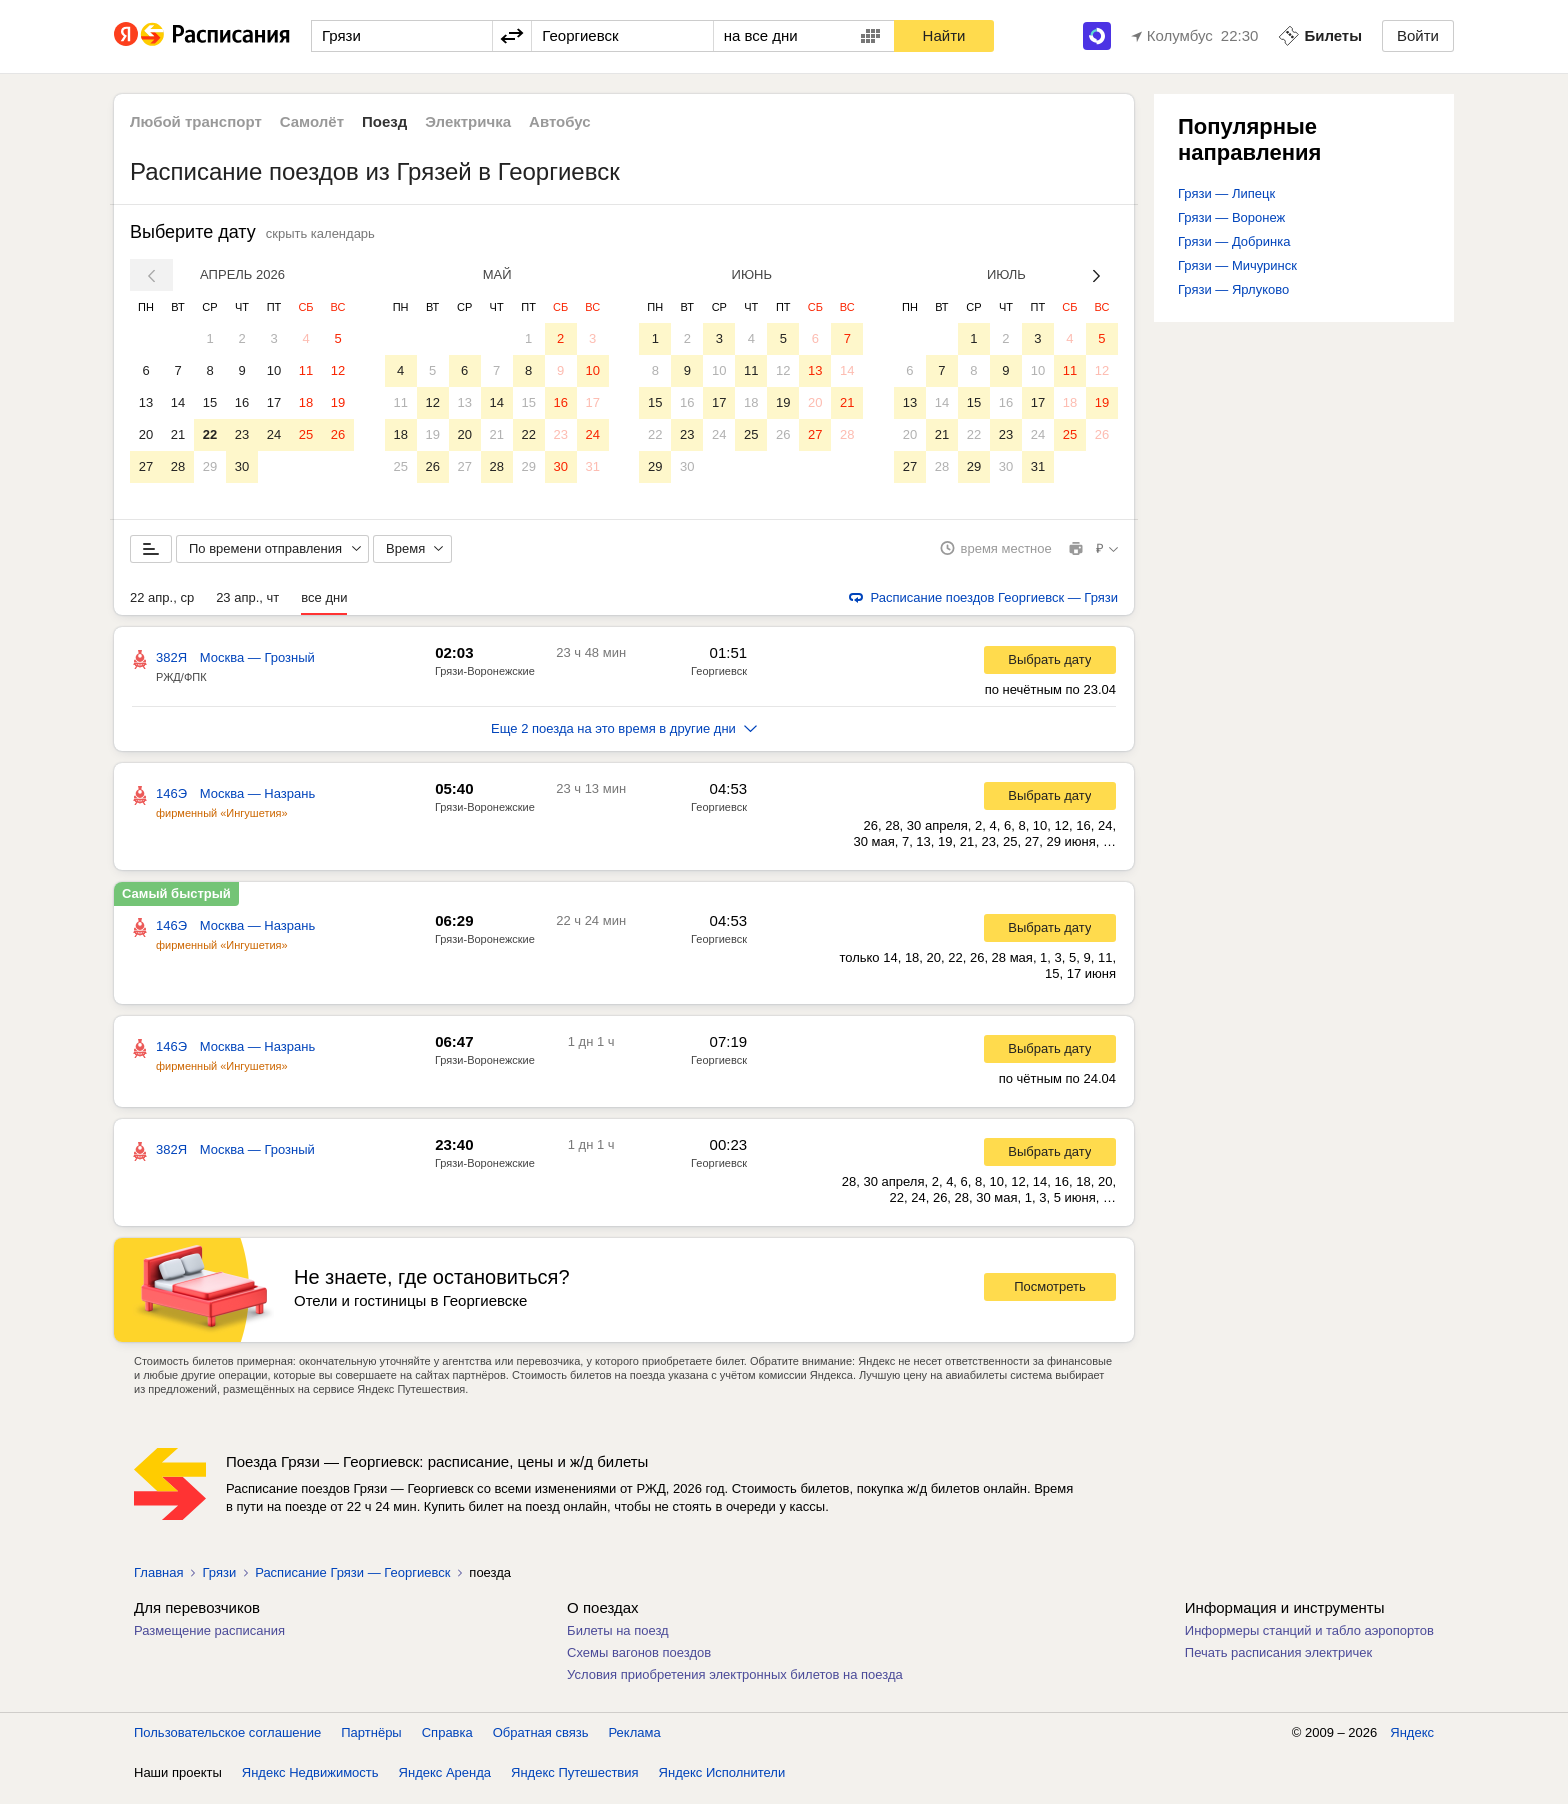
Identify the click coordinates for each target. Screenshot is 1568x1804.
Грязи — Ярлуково (1233, 289)
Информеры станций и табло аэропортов (1309, 1641)
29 (210, 466)
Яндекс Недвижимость (310, 1783)
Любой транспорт (196, 121)
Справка (447, 1743)
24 (274, 434)
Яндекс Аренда (445, 1783)
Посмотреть (1050, 1298)
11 (306, 370)
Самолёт (312, 121)
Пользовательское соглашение (227, 1743)
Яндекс (1412, 1743)
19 (338, 402)
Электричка (468, 121)
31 (592, 466)
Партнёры (371, 1743)
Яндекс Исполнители (722, 1783)
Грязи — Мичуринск (1237, 265)
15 (210, 402)
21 (178, 434)
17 (274, 402)
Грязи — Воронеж (1231, 217)
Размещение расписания (209, 1641)
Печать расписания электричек (1278, 1663)
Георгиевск (719, 682)
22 (210, 434)
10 (274, 370)
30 (242, 466)
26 (338, 434)
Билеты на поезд (618, 1641)
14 (178, 402)
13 (146, 402)
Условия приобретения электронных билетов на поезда (735, 1685)
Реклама (635, 1743)
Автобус (560, 121)
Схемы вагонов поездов (639, 1663)
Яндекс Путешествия (575, 1783)
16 (242, 402)
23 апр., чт (247, 608)
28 (178, 466)
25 (306, 434)
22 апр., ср (162, 608)
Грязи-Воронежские (485, 682)
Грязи (219, 1583)
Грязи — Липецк (1226, 193)
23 (242, 434)
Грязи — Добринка (1234, 241)
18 (306, 402)
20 (146, 434)
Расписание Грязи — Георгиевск (352, 1583)
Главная (158, 1583)
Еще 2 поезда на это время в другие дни (624, 739)
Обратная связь (541, 1743)
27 (146, 466)
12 (338, 370)
